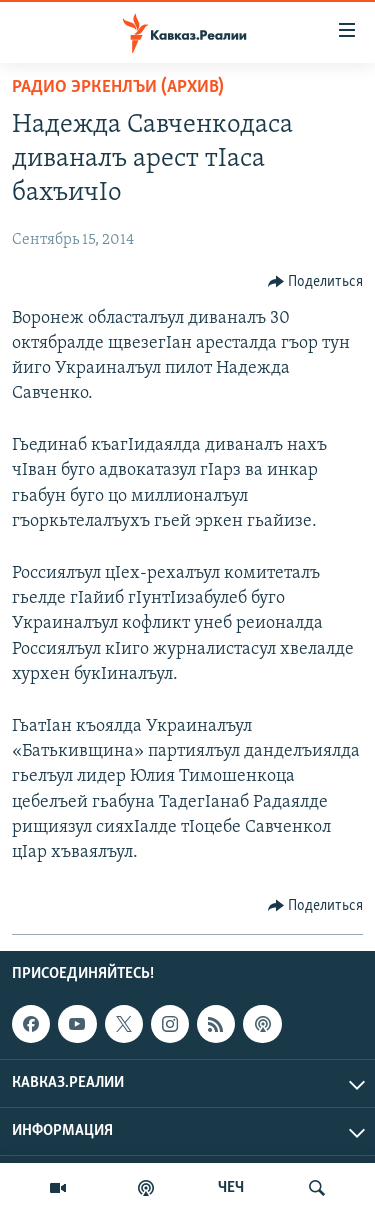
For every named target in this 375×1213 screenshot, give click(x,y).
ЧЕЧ (231, 1188)
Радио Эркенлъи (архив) (118, 87)
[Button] (316, 282)
